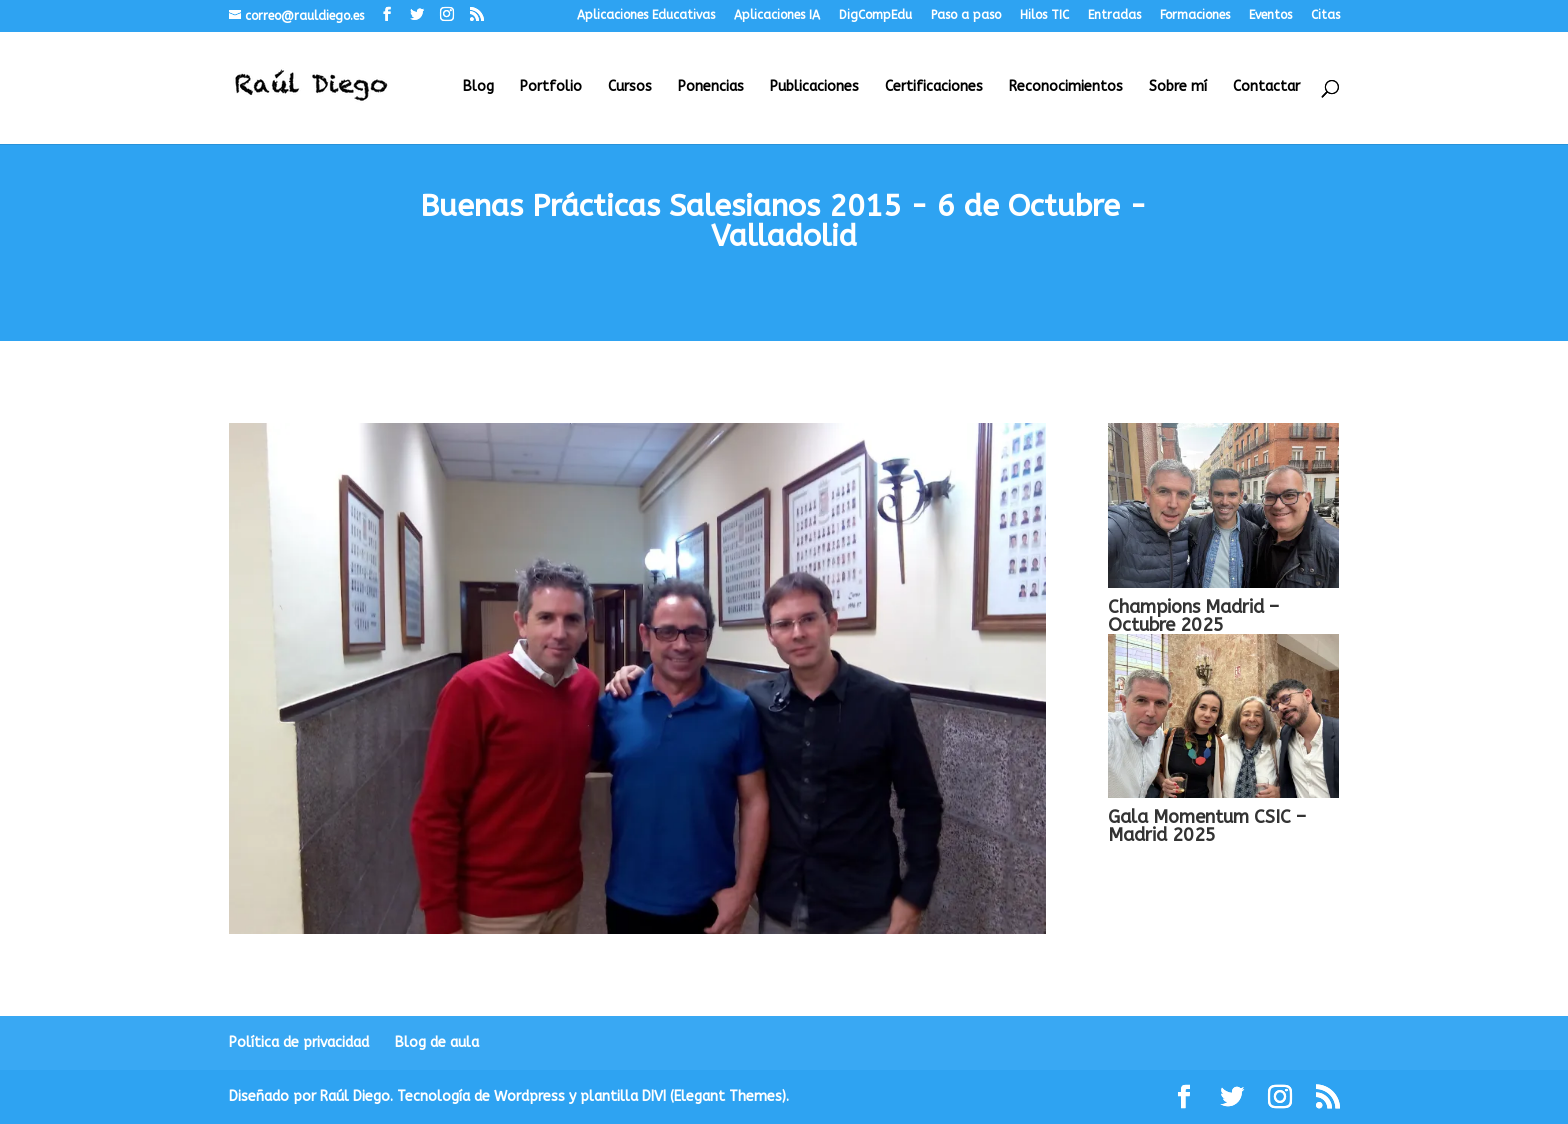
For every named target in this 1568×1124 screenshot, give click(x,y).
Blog (478, 87)
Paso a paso (966, 15)
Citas (1325, 15)
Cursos (630, 87)
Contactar (1266, 87)
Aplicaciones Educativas (646, 15)
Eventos (1270, 15)
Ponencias (711, 87)
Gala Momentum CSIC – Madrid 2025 (1207, 826)
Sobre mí (1178, 87)
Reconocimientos (1066, 87)
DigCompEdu (875, 15)
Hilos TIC (1044, 15)
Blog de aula (437, 1042)
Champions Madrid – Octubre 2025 (1193, 616)
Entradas (1114, 15)
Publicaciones (814, 87)
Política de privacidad (299, 1042)
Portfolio (551, 87)
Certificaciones (934, 87)
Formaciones (1195, 15)
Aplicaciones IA (777, 15)
